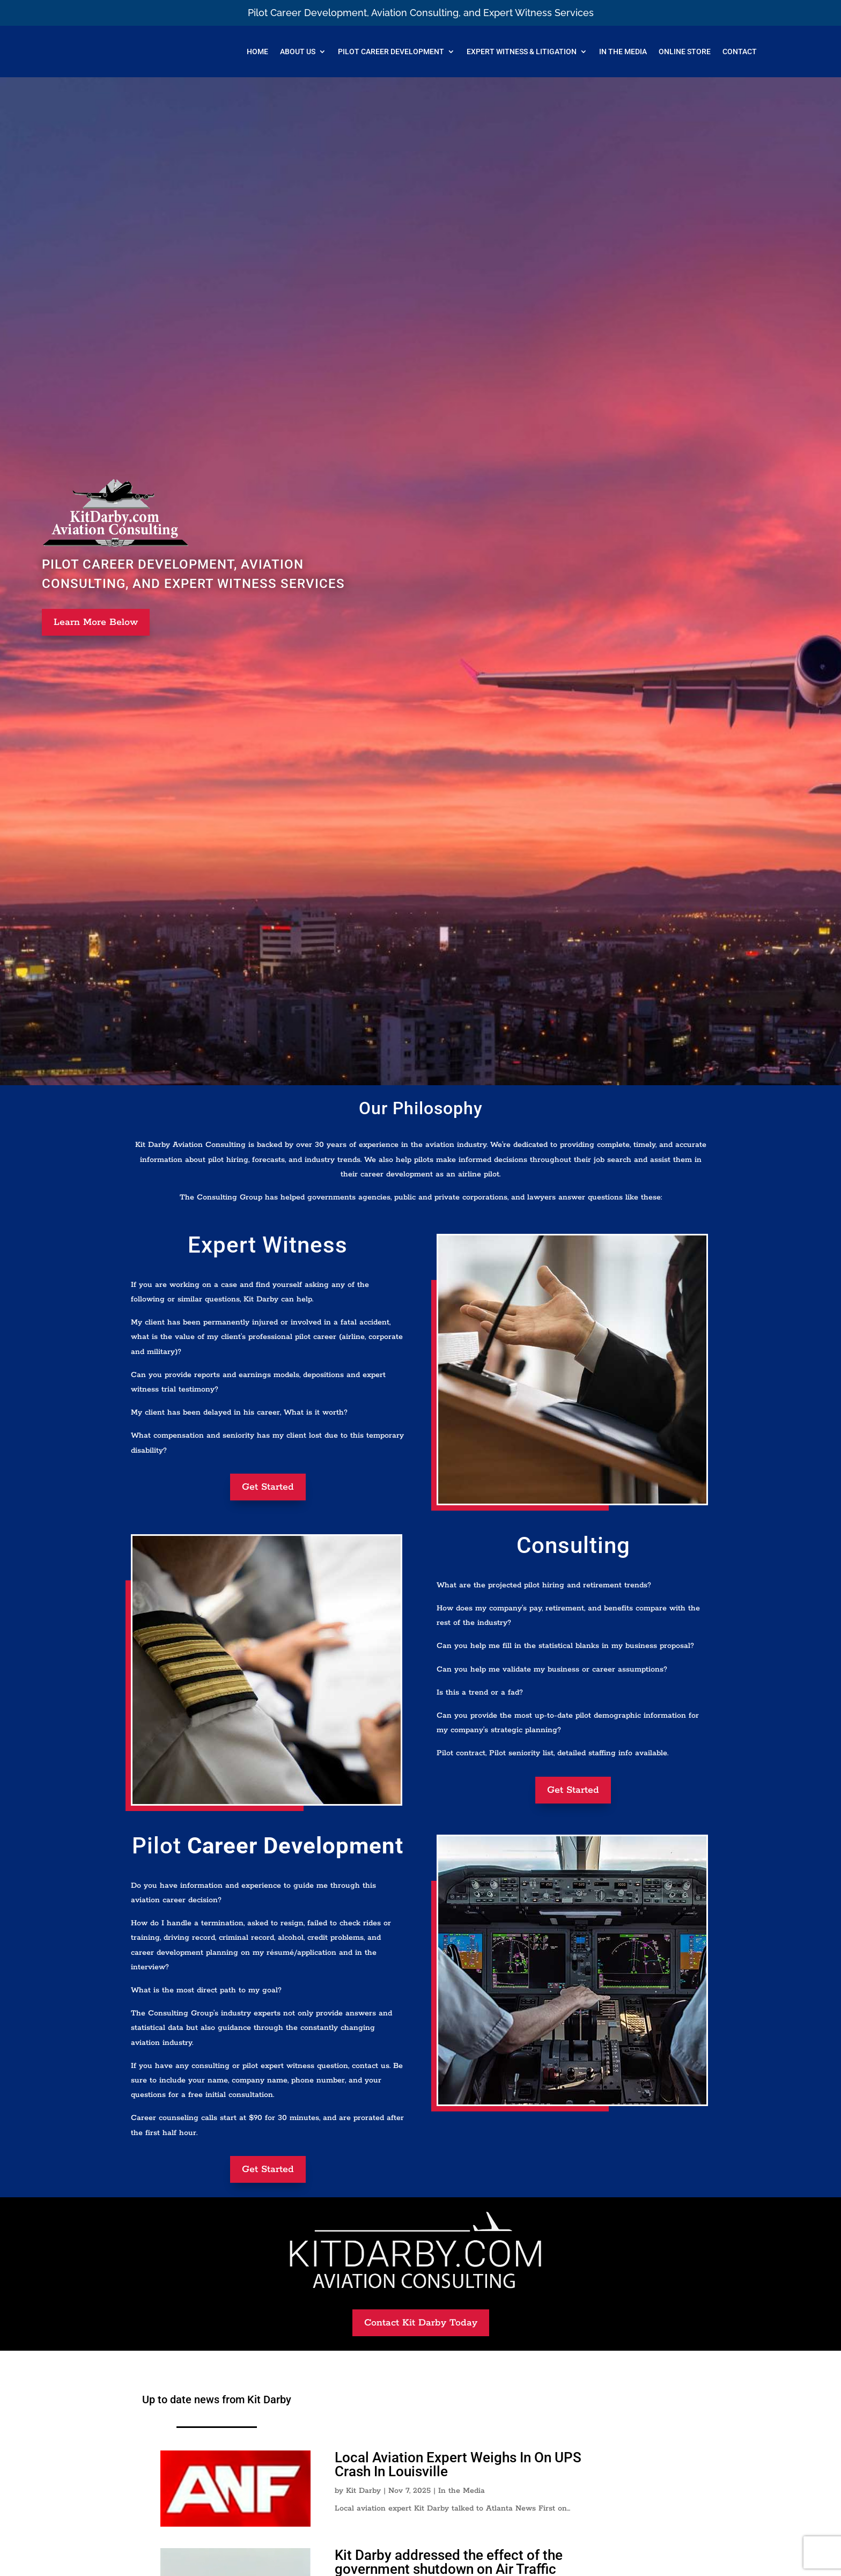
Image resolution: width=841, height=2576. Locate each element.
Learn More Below (96, 622)
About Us (297, 51)
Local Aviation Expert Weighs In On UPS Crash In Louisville (458, 2464)
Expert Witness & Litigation (522, 51)
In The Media (623, 51)
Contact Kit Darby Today (420, 2323)
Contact (739, 51)
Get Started (268, 1487)
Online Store (685, 51)
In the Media (461, 2491)
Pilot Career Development (391, 51)
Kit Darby (363, 2491)
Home (257, 51)
